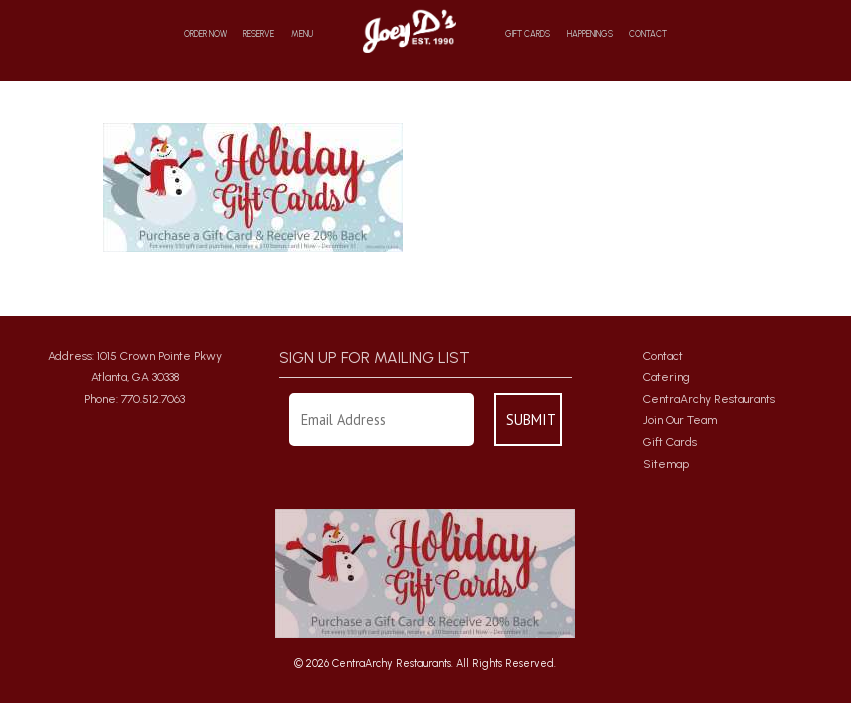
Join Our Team (680, 420)
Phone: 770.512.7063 (134, 399)
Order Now (205, 34)
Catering (666, 377)
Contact (648, 34)
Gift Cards (527, 34)
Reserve (258, 34)
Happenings (590, 34)
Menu (302, 34)
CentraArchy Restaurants (709, 399)
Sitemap (666, 464)
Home (408, 30)
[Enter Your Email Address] (381, 419)
